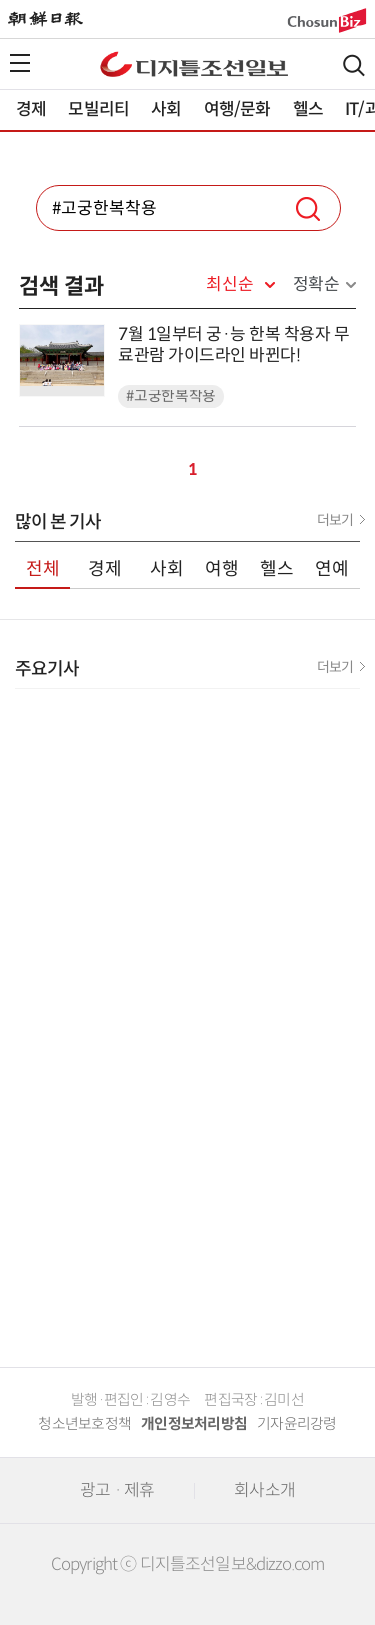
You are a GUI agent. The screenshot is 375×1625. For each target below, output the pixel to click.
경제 (31, 109)
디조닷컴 (194, 64)
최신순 (229, 285)
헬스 (308, 109)
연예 (332, 569)
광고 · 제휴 (117, 1490)
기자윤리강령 (297, 1424)
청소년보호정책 (84, 1424)
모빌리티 (98, 109)
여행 (222, 569)
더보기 (335, 520)
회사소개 (264, 1490)
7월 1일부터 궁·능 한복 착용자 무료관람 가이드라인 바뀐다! (233, 345)
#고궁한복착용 (171, 396)
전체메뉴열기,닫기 (20, 63)
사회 (166, 109)
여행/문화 (237, 109)
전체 (43, 569)
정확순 (316, 284)
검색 (354, 65)
